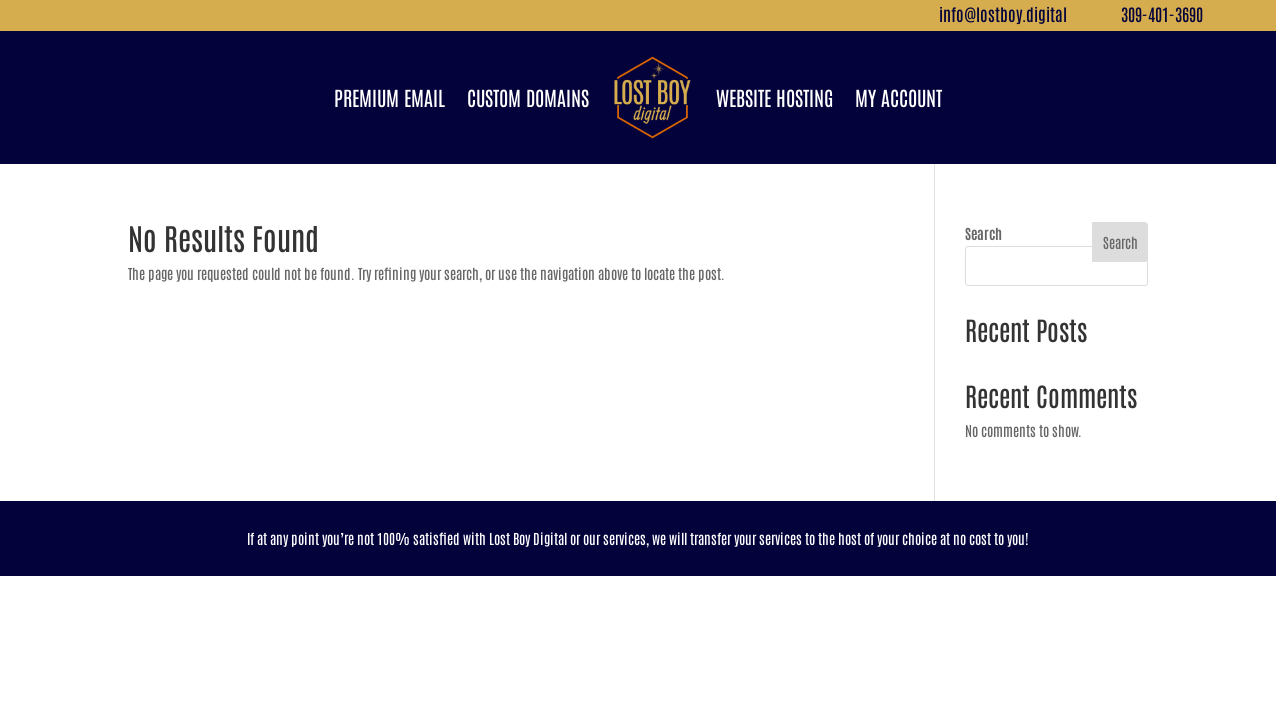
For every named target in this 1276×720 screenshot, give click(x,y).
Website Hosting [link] (774, 97)
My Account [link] (898, 97)
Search (983, 233)
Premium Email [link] (389, 97)
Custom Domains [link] (528, 97)
